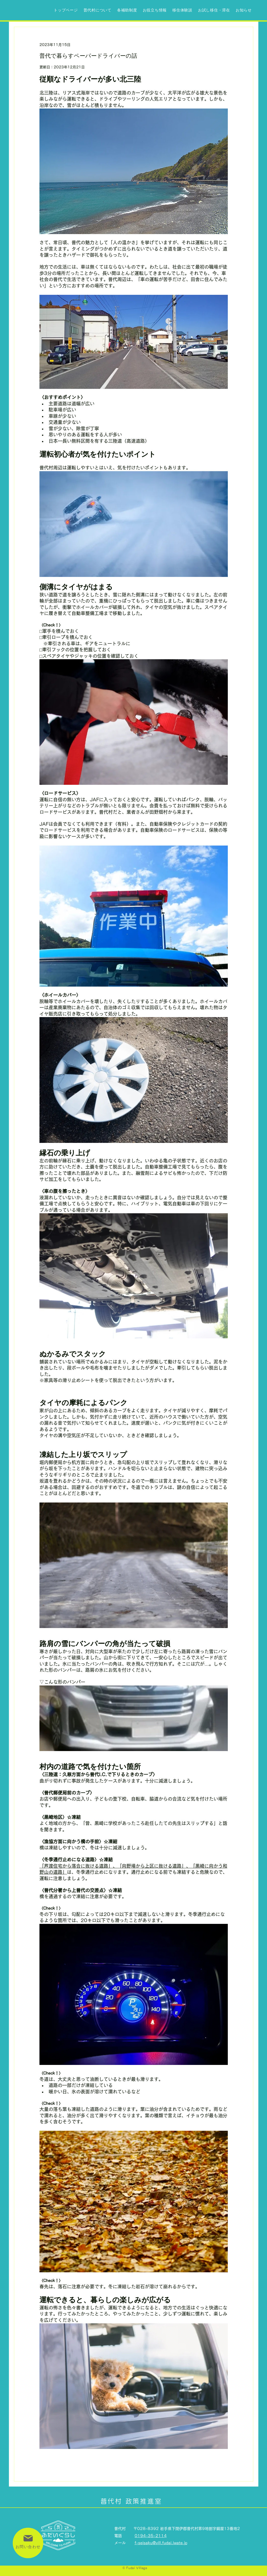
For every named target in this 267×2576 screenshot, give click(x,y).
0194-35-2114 (151, 2536)
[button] (127, 10)
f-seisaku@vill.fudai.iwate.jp (161, 2543)
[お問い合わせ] (28, 2543)
